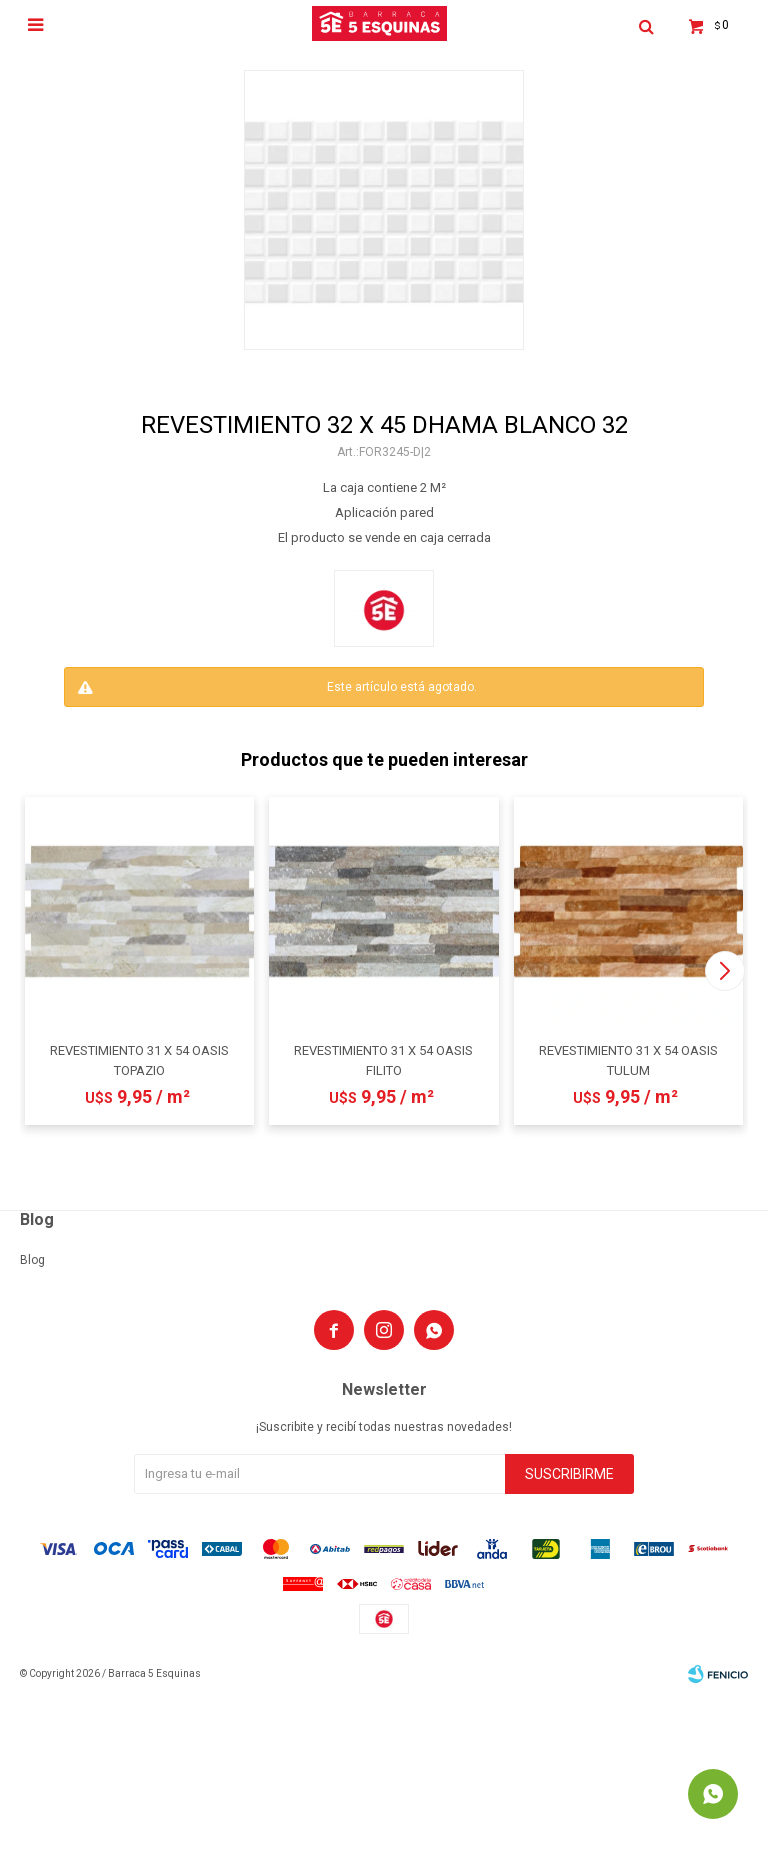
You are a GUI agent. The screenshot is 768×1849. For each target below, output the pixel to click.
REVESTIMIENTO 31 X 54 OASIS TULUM (628, 1060)
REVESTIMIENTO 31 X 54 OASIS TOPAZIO (139, 1060)
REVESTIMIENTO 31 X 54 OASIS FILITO (383, 1060)
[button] (724, 971)
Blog (32, 1260)
